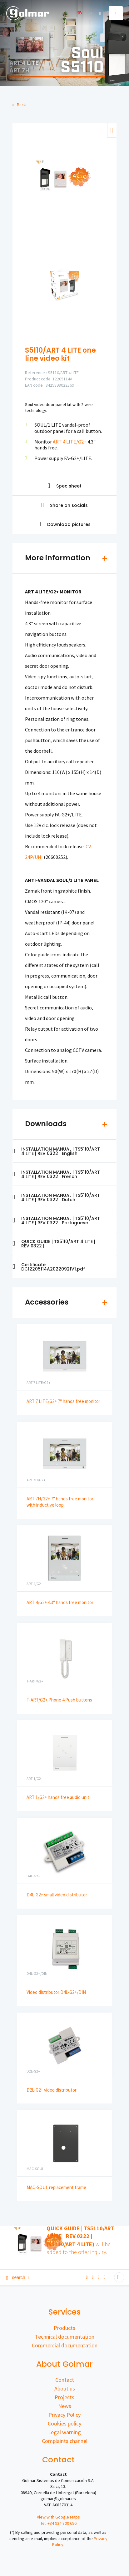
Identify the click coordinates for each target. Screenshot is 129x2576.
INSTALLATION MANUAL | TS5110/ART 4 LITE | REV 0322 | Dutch (56, 1197)
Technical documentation (64, 2336)
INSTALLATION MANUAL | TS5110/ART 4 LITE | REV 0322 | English (56, 1151)
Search (18, 2277)
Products (64, 2327)
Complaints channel (64, 2441)
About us (64, 2388)
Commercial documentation (64, 2345)
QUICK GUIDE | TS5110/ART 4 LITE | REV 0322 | (53, 1243)
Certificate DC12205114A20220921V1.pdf (48, 1266)
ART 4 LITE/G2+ (70, 441)
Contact (64, 2379)
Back (19, 104)
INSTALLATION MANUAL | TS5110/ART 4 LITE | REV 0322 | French (56, 1174)
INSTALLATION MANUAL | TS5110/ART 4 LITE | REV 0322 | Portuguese (56, 1220)
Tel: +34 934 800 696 (58, 2523)
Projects (64, 2397)
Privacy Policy (64, 2414)
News (64, 2406)
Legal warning (64, 2432)
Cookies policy (64, 2423)
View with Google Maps (58, 2517)
